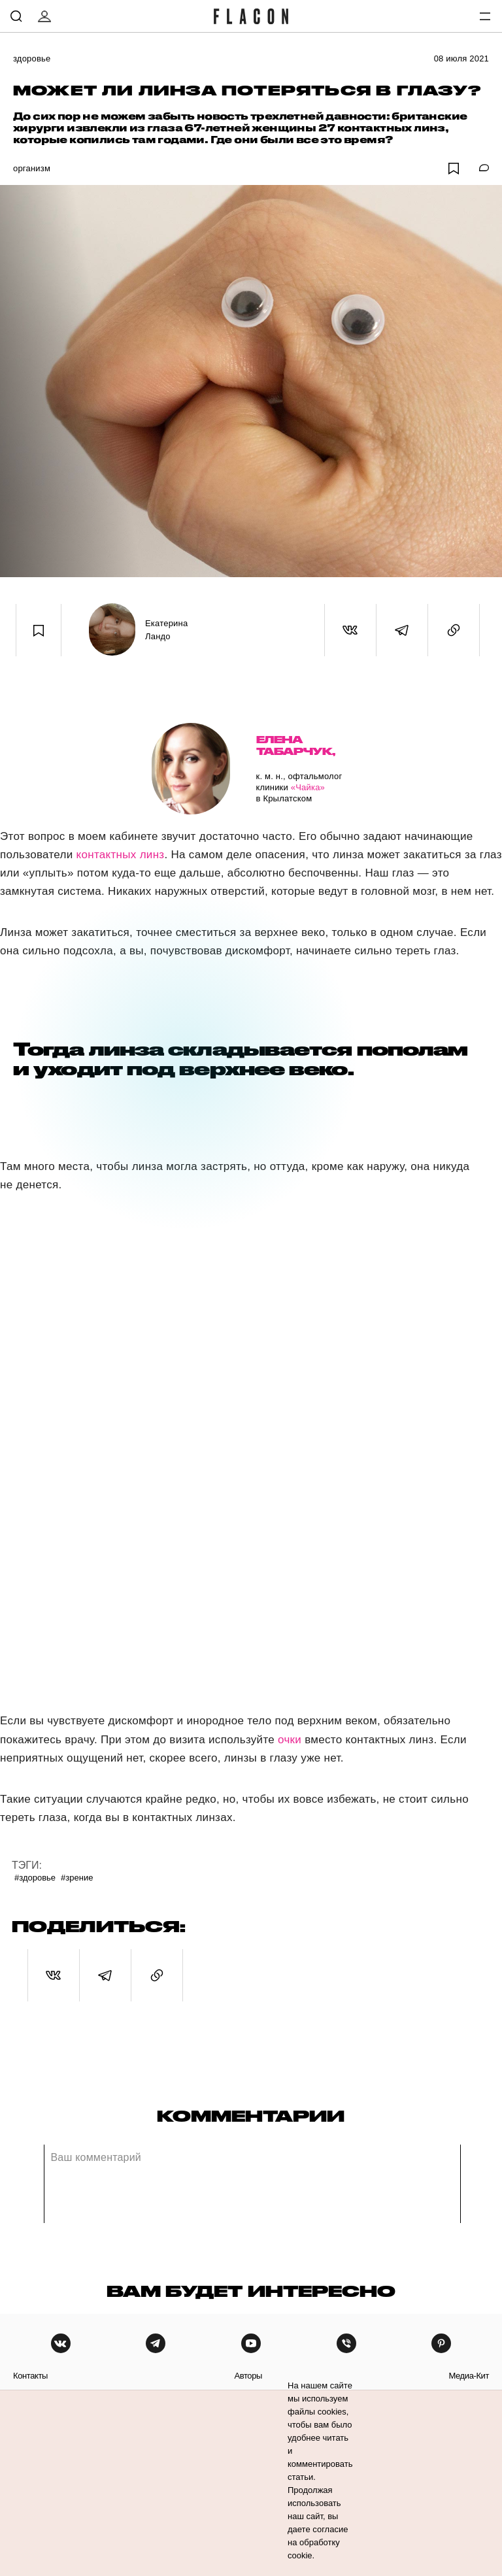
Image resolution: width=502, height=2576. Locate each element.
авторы (248, 2376)
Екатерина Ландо (166, 629)
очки (289, 1739)
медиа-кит (468, 2376)
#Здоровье (35, 1877)
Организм (31, 168)
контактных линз (120, 854)
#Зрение (77, 1877)
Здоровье (31, 58)
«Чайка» (308, 787)
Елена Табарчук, (295, 745)
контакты (30, 2376)
